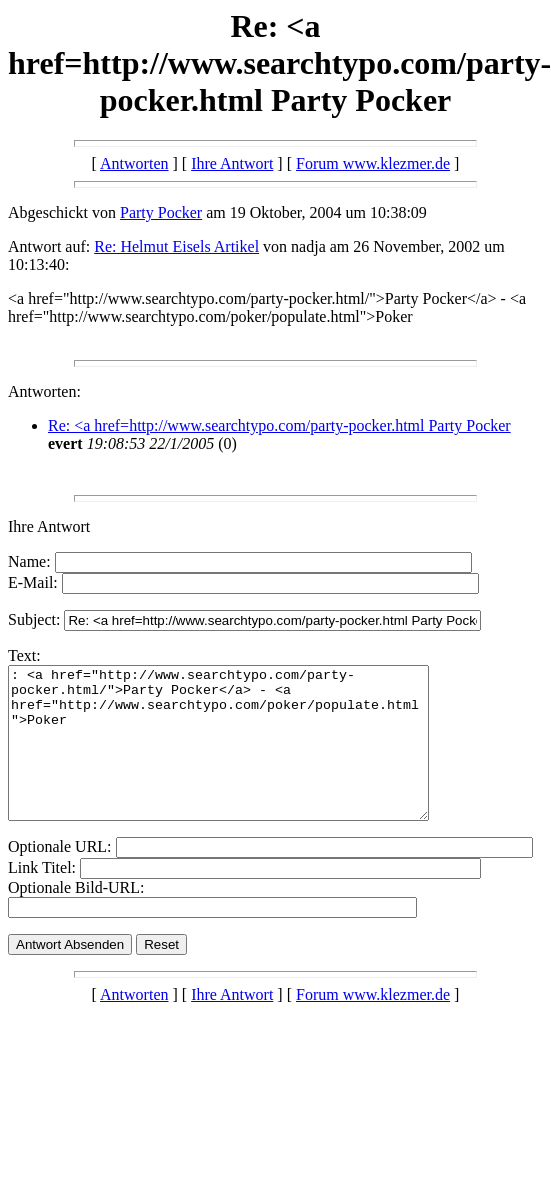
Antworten (134, 163)
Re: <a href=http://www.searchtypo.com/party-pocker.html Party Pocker (279, 425)
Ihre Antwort (232, 163)
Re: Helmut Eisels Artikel (176, 246)
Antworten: (44, 391)
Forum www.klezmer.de (373, 163)
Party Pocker (161, 212)
